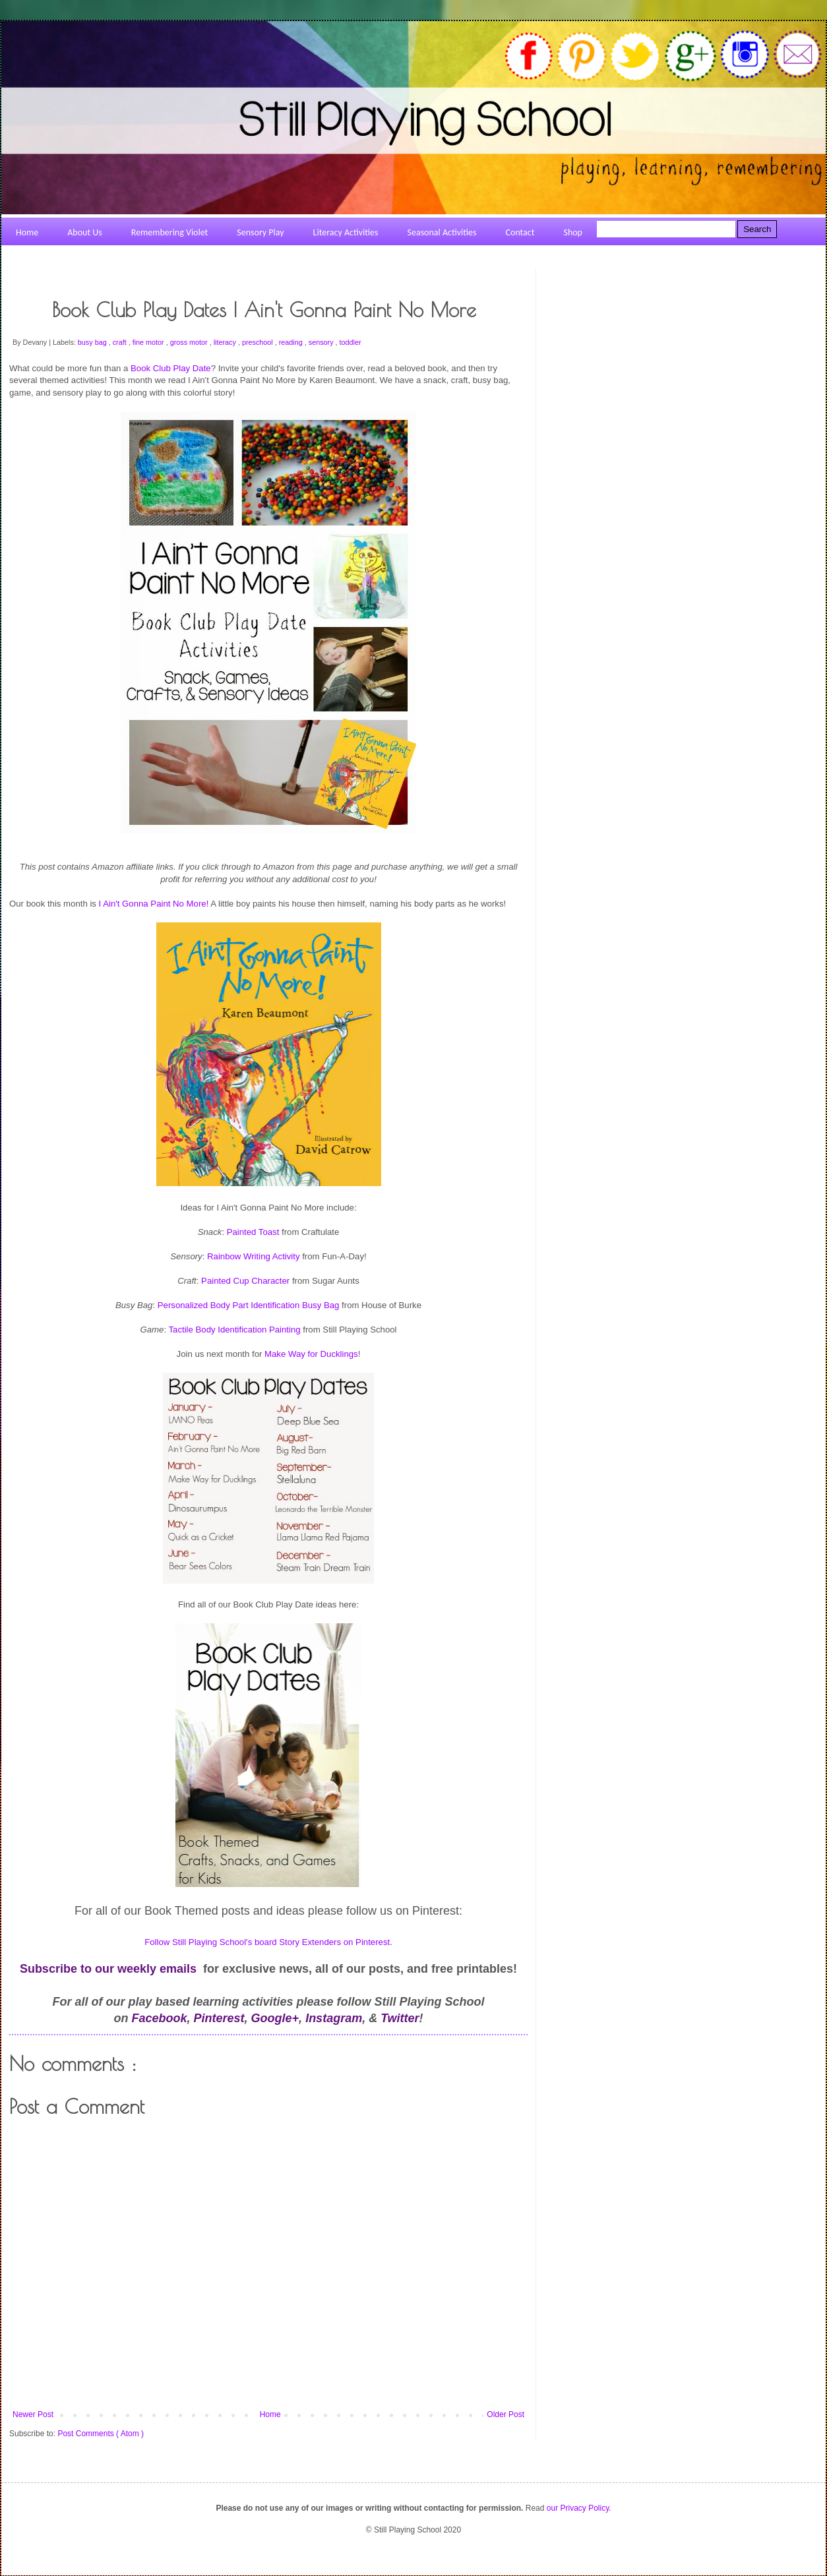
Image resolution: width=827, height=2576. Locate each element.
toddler (350, 342)
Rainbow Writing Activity (253, 1256)
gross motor (190, 342)
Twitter (400, 2018)
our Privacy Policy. (579, 2508)
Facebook (159, 2018)
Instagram (333, 2018)
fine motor (149, 342)
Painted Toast (253, 1232)
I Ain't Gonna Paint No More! (154, 904)
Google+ (275, 2018)
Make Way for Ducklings (311, 1354)
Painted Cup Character (245, 1281)
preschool (258, 342)
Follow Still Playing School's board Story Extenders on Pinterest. (268, 1942)
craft (121, 342)
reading (292, 342)
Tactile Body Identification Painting (235, 1329)
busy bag (93, 342)
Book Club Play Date (171, 368)
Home (270, 2414)
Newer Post (33, 2414)
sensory (322, 342)
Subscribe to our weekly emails (108, 1968)
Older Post (505, 2414)
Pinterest (219, 2018)
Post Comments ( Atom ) (100, 2433)
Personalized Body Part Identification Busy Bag (249, 1305)
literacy (226, 342)
